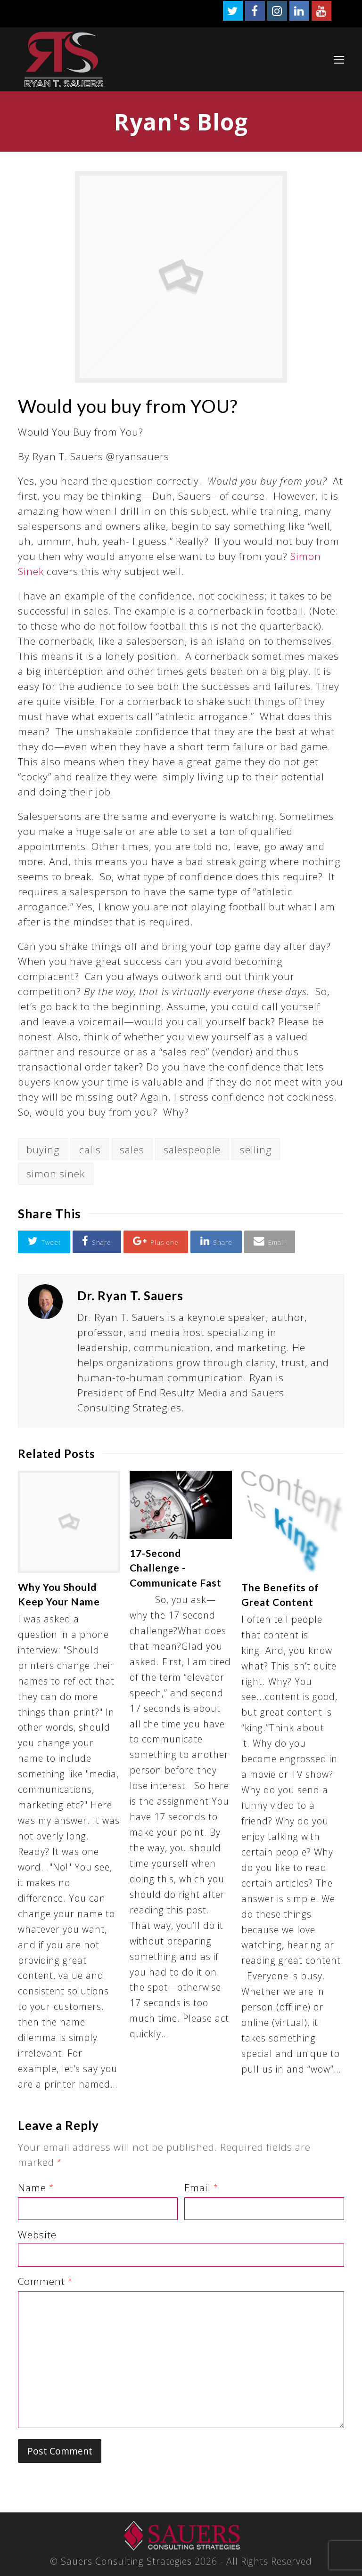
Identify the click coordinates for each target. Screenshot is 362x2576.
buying (43, 1149)
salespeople (192, 1149)
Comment (45, 2281)
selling (256, 1149)
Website (37, 2234)
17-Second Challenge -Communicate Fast (176, 1567)
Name (36, 2187)
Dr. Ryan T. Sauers (130, 1295)
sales (132, 1149)
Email (201, 2187)
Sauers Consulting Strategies (126, 2561)
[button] (44, 1242)
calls (90, 1149)
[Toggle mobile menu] (339, 59)
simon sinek (55, 1173)
